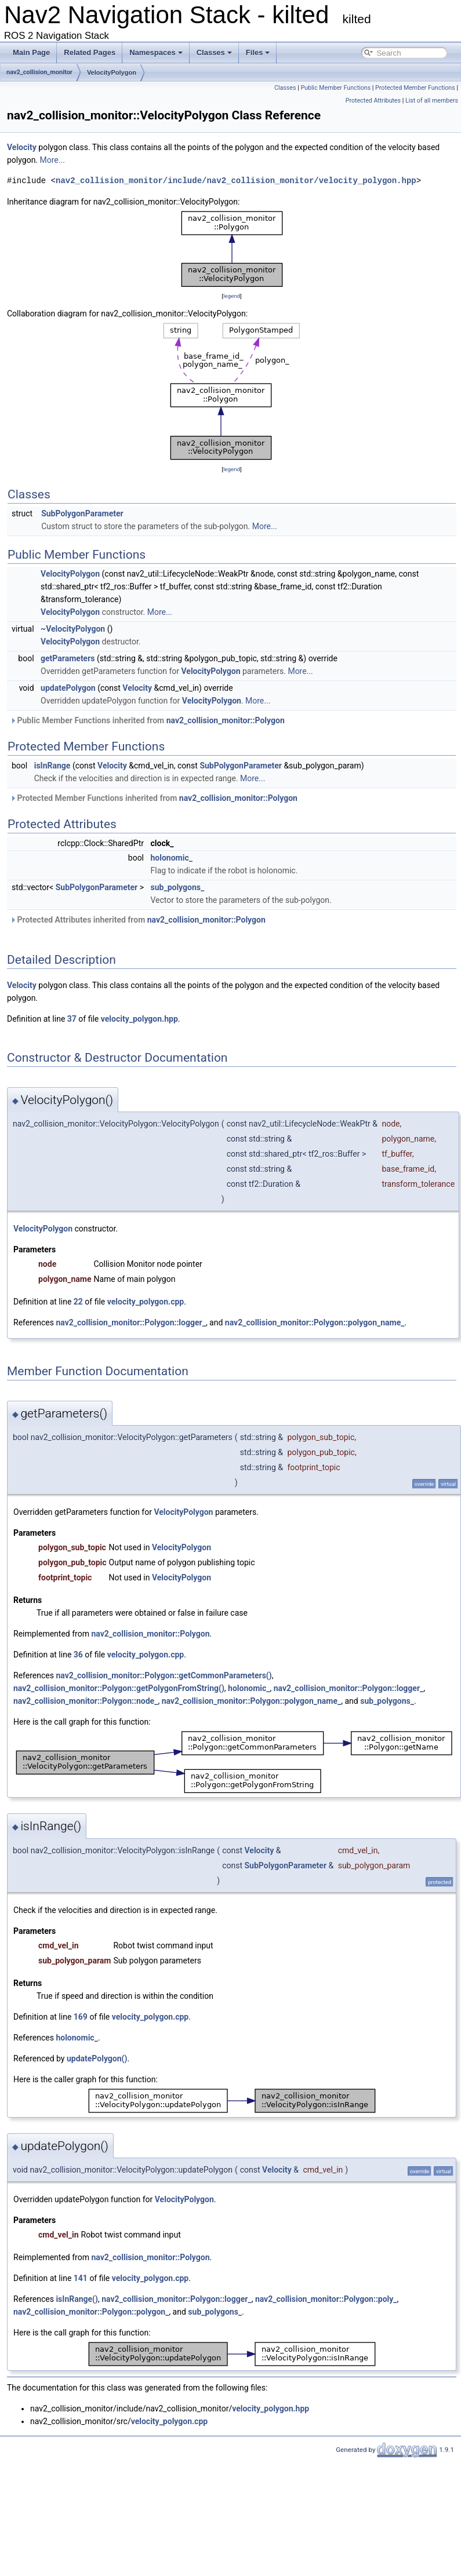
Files (258, 52)
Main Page (31, 52)
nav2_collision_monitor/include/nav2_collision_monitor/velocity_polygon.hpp (236, 180)
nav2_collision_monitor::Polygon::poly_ (326, 2299)
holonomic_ (172, 857)
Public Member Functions (335, 88)
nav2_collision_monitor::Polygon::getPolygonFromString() (118, 1688)
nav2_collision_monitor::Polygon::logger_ (130, 1322)
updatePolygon (68, 688)
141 (81, 2278)
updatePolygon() (97, 2058)
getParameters (68, 658)
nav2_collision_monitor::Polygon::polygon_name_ (315, 1322)
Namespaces (156, 52)
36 (78, 1654)
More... (52, 160)
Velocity (22, 147)
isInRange (52, 765)
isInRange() (77, 2299)
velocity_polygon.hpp (139, 1018)
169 (81, 2016)
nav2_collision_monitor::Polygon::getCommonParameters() (163, 1675)
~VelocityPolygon (73, 628)
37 (72, 1018)
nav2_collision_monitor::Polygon (225, 720)
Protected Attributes (373, 100)
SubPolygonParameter (82, 513)
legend (231, 296)
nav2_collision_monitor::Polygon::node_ (85, 1701)
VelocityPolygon (111, 72)
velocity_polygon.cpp (145, 1301)
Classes (214, 52)
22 (78, 1301)
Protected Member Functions (415, 88)
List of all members (431, 100)
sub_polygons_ (178, 887)
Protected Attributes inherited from (138, 919)
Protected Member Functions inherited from (153, 798)
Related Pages (89, 52)
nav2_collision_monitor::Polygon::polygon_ (91, 2311)
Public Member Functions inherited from (147, 720)
